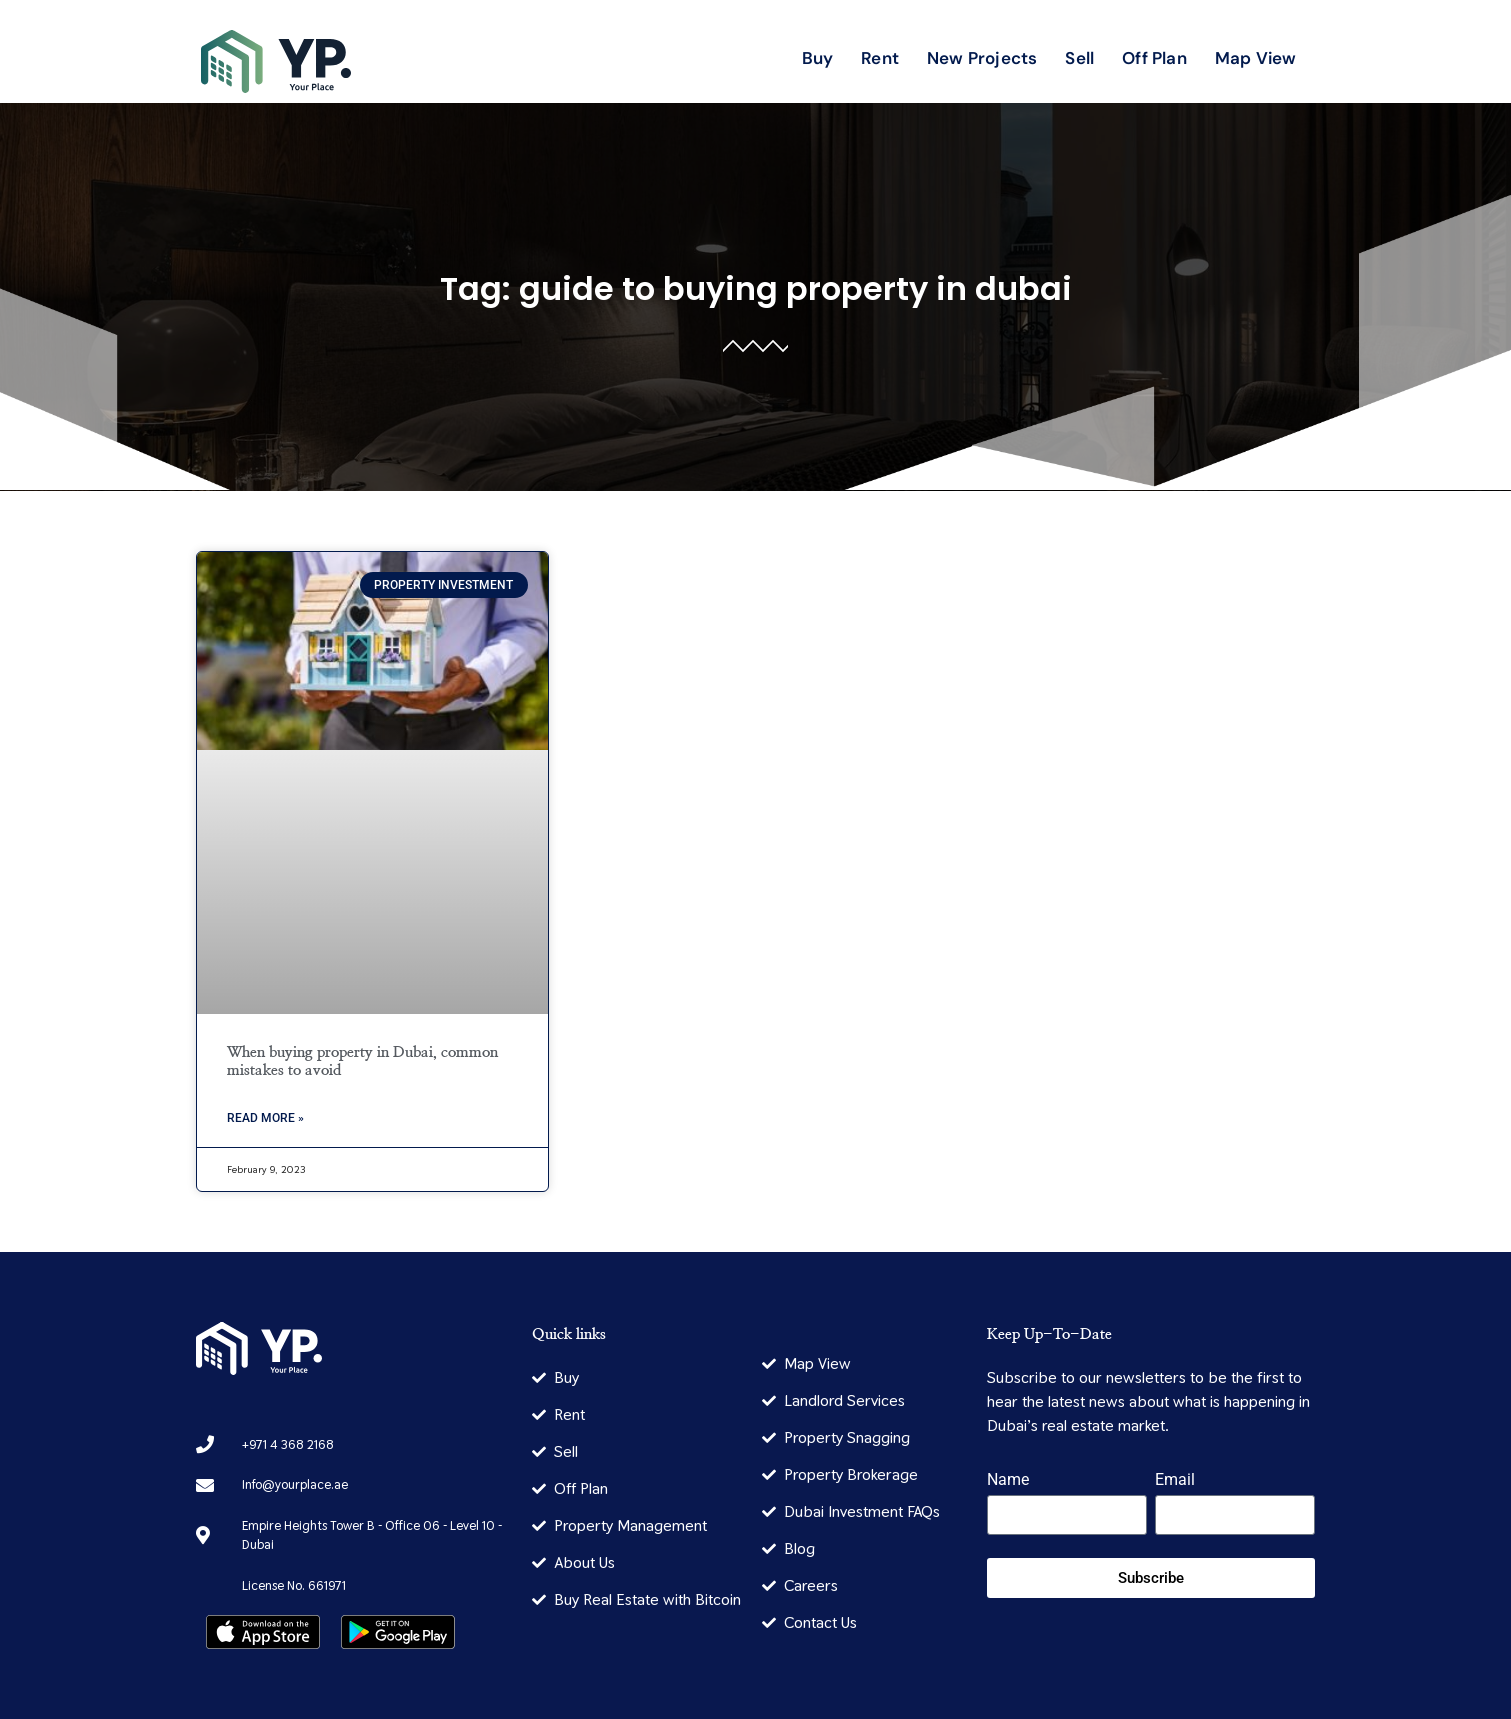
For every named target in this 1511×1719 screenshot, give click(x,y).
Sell (1079, 58)
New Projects (982, 58)
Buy (818, 58)
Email (1175, 1480)
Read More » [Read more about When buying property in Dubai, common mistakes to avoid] (265, 1118)
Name (1008, 1480)
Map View (1256, 58)
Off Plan (1154, 58)
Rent (880, 58)
